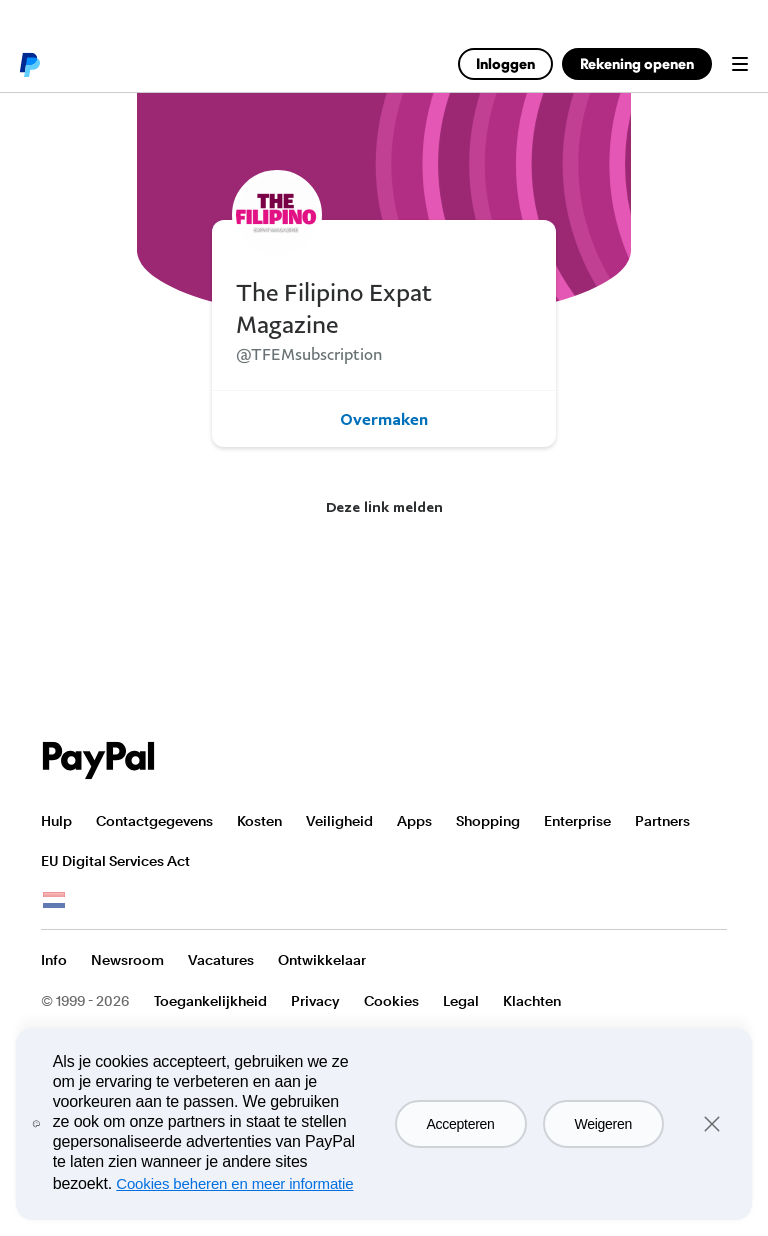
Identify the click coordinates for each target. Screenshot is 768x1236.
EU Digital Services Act (115, 861)
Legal (461, 1001)
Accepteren (461, 1124)
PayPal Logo (99, 760)
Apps (414, 821)
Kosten (259, 821)
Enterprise (577, 821)
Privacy (315, 1001)
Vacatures (221, 960)
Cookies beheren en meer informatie (234, 1183)
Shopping (488, 821)
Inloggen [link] (505, 63)
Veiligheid (339, 821)
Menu (740, 64)
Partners (662, 821)
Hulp (56, 821)
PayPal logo (29, 64)
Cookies (391, 1001)
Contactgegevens (154, 821)
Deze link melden (384, 506)
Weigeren (603, 1124)
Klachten (532, 1001)
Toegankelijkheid (210, 1001)
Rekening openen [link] (637, 63)
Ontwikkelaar (322, 960)
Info (54, 960)
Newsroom (127, 960)
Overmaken (384, 419)
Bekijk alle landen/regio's (54, 901)
